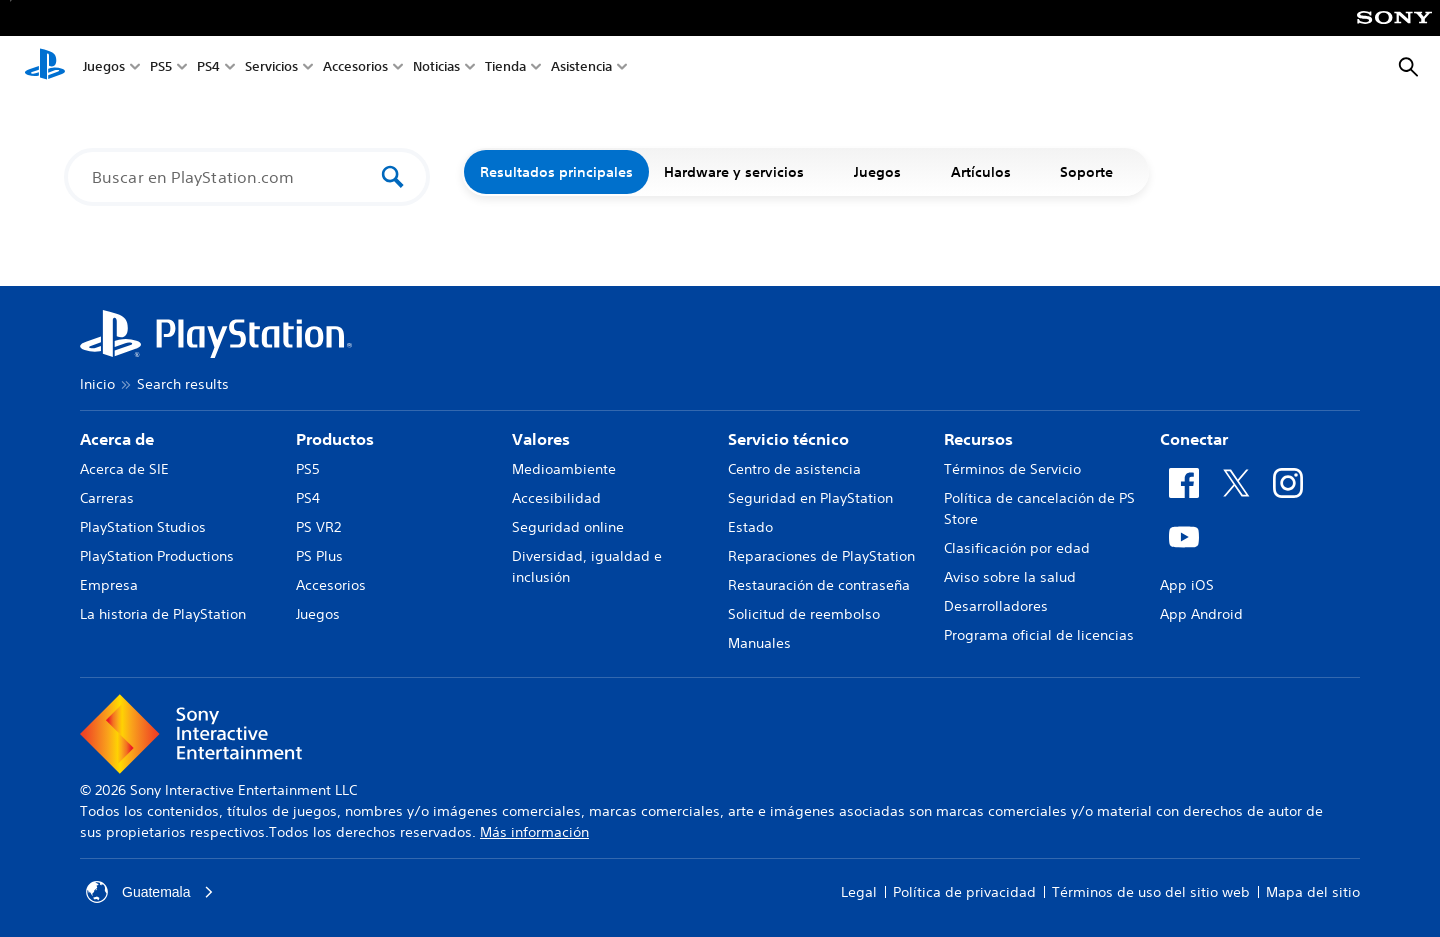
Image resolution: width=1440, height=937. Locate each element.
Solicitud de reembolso (804, 614)
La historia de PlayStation (163, 614)
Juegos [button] (887, 172)
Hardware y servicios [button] (744, 172)
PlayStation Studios (143, 527)
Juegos (104, 68)
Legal (859, 892)
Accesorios (355, 68)
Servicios (271, 68)
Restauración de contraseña (819, 585)
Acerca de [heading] (117, 439)
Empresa (109, 585)
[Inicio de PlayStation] (45, 68)
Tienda (505, 68)
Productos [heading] (335, 439)
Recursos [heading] (978, 439)
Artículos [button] (991, 172)
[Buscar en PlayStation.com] (234, 177)
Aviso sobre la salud (1010, 577)
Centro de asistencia (794, 469)
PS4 (208, 68)
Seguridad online (568, 527)
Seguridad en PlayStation (810, 498)
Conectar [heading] (1194, 439)
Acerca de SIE (124, 469)
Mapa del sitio (1313, 892)
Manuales (759, 643)
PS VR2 (318, 527)
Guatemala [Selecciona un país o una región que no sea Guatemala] (150, 892)
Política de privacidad (964, 892)
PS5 (161, 68)
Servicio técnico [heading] (788, 439)
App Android (1201, 614)
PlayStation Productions (157, 556)
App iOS (1187, 585)
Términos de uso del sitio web (1151, 892)
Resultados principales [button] (556, 172)
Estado (750, 527)
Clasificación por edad (1017, 548)
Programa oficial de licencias (1039, 635)
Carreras (107, 498)
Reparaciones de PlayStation (821, 556)
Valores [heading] (541, 439)
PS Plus (319, 556)
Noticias (436, 68)
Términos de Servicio (1012, 469)
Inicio (97, 384)
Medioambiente (564, 469)
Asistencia (581, 68)
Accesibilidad (556, 498)
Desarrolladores (996, 606)
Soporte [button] (1097, 172)
